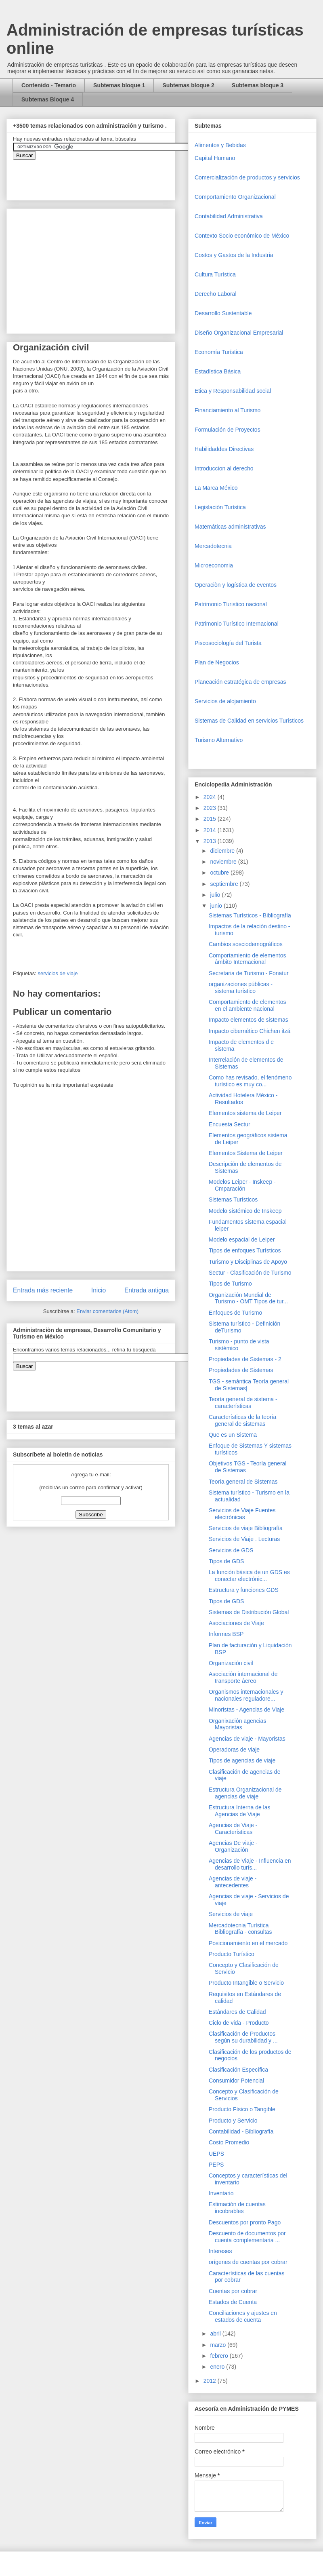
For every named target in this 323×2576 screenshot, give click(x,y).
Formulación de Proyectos (227, 429)
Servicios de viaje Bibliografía (246, 1528)
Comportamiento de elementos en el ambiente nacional (247, 1005)
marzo (218, 2345)
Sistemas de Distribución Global (249, 1612)
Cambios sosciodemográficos (246, 944)
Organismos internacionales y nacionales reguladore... (246, 1695)
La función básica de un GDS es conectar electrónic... (249, 1575)
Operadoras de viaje (234, 1749)
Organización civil (231, 1663)
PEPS (216, 2164)
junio (216, 905)
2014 (210, 830)
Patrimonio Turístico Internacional (237, 623)
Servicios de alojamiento (225, 701)
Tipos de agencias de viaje (242, 1760)
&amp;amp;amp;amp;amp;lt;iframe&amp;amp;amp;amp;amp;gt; (104, 176)
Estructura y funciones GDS (244, 1590)
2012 (210, 2381)
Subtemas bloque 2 (188, 85)
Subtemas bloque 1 (119, 85)
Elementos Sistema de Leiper (246, 1153)
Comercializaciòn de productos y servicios (247, 177)
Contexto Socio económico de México (242, 235)
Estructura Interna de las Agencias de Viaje (240, 1810)
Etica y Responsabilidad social (233, 391)
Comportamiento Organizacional (235, 197)
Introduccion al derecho (224, 468)
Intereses (220, 2251)
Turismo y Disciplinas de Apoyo (248, 1261)
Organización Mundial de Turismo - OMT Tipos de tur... (248, 1298)
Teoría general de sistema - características (243, 1402)
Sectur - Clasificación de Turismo (250, 1272)
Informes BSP (226, 1634)
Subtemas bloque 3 (257, 85)
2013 (210, 841)
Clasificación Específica (238, 2069)
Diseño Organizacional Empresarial (239, 332)
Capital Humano (215, 158)
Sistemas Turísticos (233, 1199)
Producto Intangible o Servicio (246, 1982)
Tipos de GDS (226, 1561)
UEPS (216, 2153)
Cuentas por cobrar (233, 2291)
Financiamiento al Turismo (227, 410)
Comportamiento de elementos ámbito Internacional (247, 958)
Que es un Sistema (233, 1434)
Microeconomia (214, 565)
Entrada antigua (146, 1290)
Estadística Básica (218, 371)
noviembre (224, 861)
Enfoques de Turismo (235, 1312)
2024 (210, 797)
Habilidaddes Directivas (224, 449)
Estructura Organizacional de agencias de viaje (245, 1793)
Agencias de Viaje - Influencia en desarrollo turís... (250, 1864)
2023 (210, 808)
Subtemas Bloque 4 (47, 99)
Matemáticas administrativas (230, 526)
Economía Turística (219, 352)
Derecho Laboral (216, 294)
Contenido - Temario (48, 85)
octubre (220, 872)
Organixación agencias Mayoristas (237, 1724)
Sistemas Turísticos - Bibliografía (250, 915)
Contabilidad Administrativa (229, 216)
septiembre (224, 884)
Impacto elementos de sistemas (248, 1019)
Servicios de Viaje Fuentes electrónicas (242, 1513)
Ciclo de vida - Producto (239, 2022)
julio (216, 895)
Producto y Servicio (233, 2120)
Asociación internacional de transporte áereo (243, 1677)
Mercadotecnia (213, 546)
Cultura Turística (215, 274)
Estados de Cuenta (233, 2302)
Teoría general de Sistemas (243, 1481)
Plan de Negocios (217, 662)
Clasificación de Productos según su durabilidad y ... (243, 2037)
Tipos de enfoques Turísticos (245, 1250)
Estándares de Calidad (237, 2012)
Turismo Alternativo (219, 740)
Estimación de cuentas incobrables (237, 2207)
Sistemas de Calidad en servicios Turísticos (249, 720)
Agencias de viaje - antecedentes (232, 1882)
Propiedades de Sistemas (241, 1370)
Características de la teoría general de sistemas (242, 1420)
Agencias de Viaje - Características (233, 1828)
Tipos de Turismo (230, 1283)
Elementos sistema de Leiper (245, 1113)
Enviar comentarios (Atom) (107, 1311)
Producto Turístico (231, 1954)
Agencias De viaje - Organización (233, 1846)
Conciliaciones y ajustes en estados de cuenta (243, 2316)
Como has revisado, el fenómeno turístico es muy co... (250, 1081)
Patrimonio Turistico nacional (231, 604)
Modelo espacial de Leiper (242, 1239)
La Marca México (216, 488)
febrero (219, 2356)
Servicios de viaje (231, 1914)
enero (218, 2366)
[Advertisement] (24, 2401)
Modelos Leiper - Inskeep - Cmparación (242, 1185)
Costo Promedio (229, 2142)
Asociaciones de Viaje (236, 1623)
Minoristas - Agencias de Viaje (246, 1709)
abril (216, 2333)
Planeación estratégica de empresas (240, 682)
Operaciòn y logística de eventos (236, 585)
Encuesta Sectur (229, 1124)
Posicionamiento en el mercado (248, 1943)
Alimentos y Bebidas (220, 145)
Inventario (221, 2193)
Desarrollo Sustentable (223, 313)
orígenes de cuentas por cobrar (248, 2262)
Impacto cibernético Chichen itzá (249, 1031)
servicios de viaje (58, 973)
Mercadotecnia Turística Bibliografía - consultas (240, 1928)
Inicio (98, 1290)
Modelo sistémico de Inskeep (245, 1211)
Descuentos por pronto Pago (245, 2222)
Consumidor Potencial (236, 2080)
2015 (210, 819)
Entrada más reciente (43, 1290)
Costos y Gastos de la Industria (234, 255)
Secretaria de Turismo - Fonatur (249, 973)
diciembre (223, 850)
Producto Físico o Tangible (242, 2109)
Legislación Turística (220, 507)
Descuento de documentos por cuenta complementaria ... (247, 2236)
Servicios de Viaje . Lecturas (244, 1539)
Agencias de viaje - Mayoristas (247, 1738)
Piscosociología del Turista (228, 643)
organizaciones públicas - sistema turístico (241, 987)
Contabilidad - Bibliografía (241, 2131)
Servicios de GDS (231, 1550)
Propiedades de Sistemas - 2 (245, 1359)
